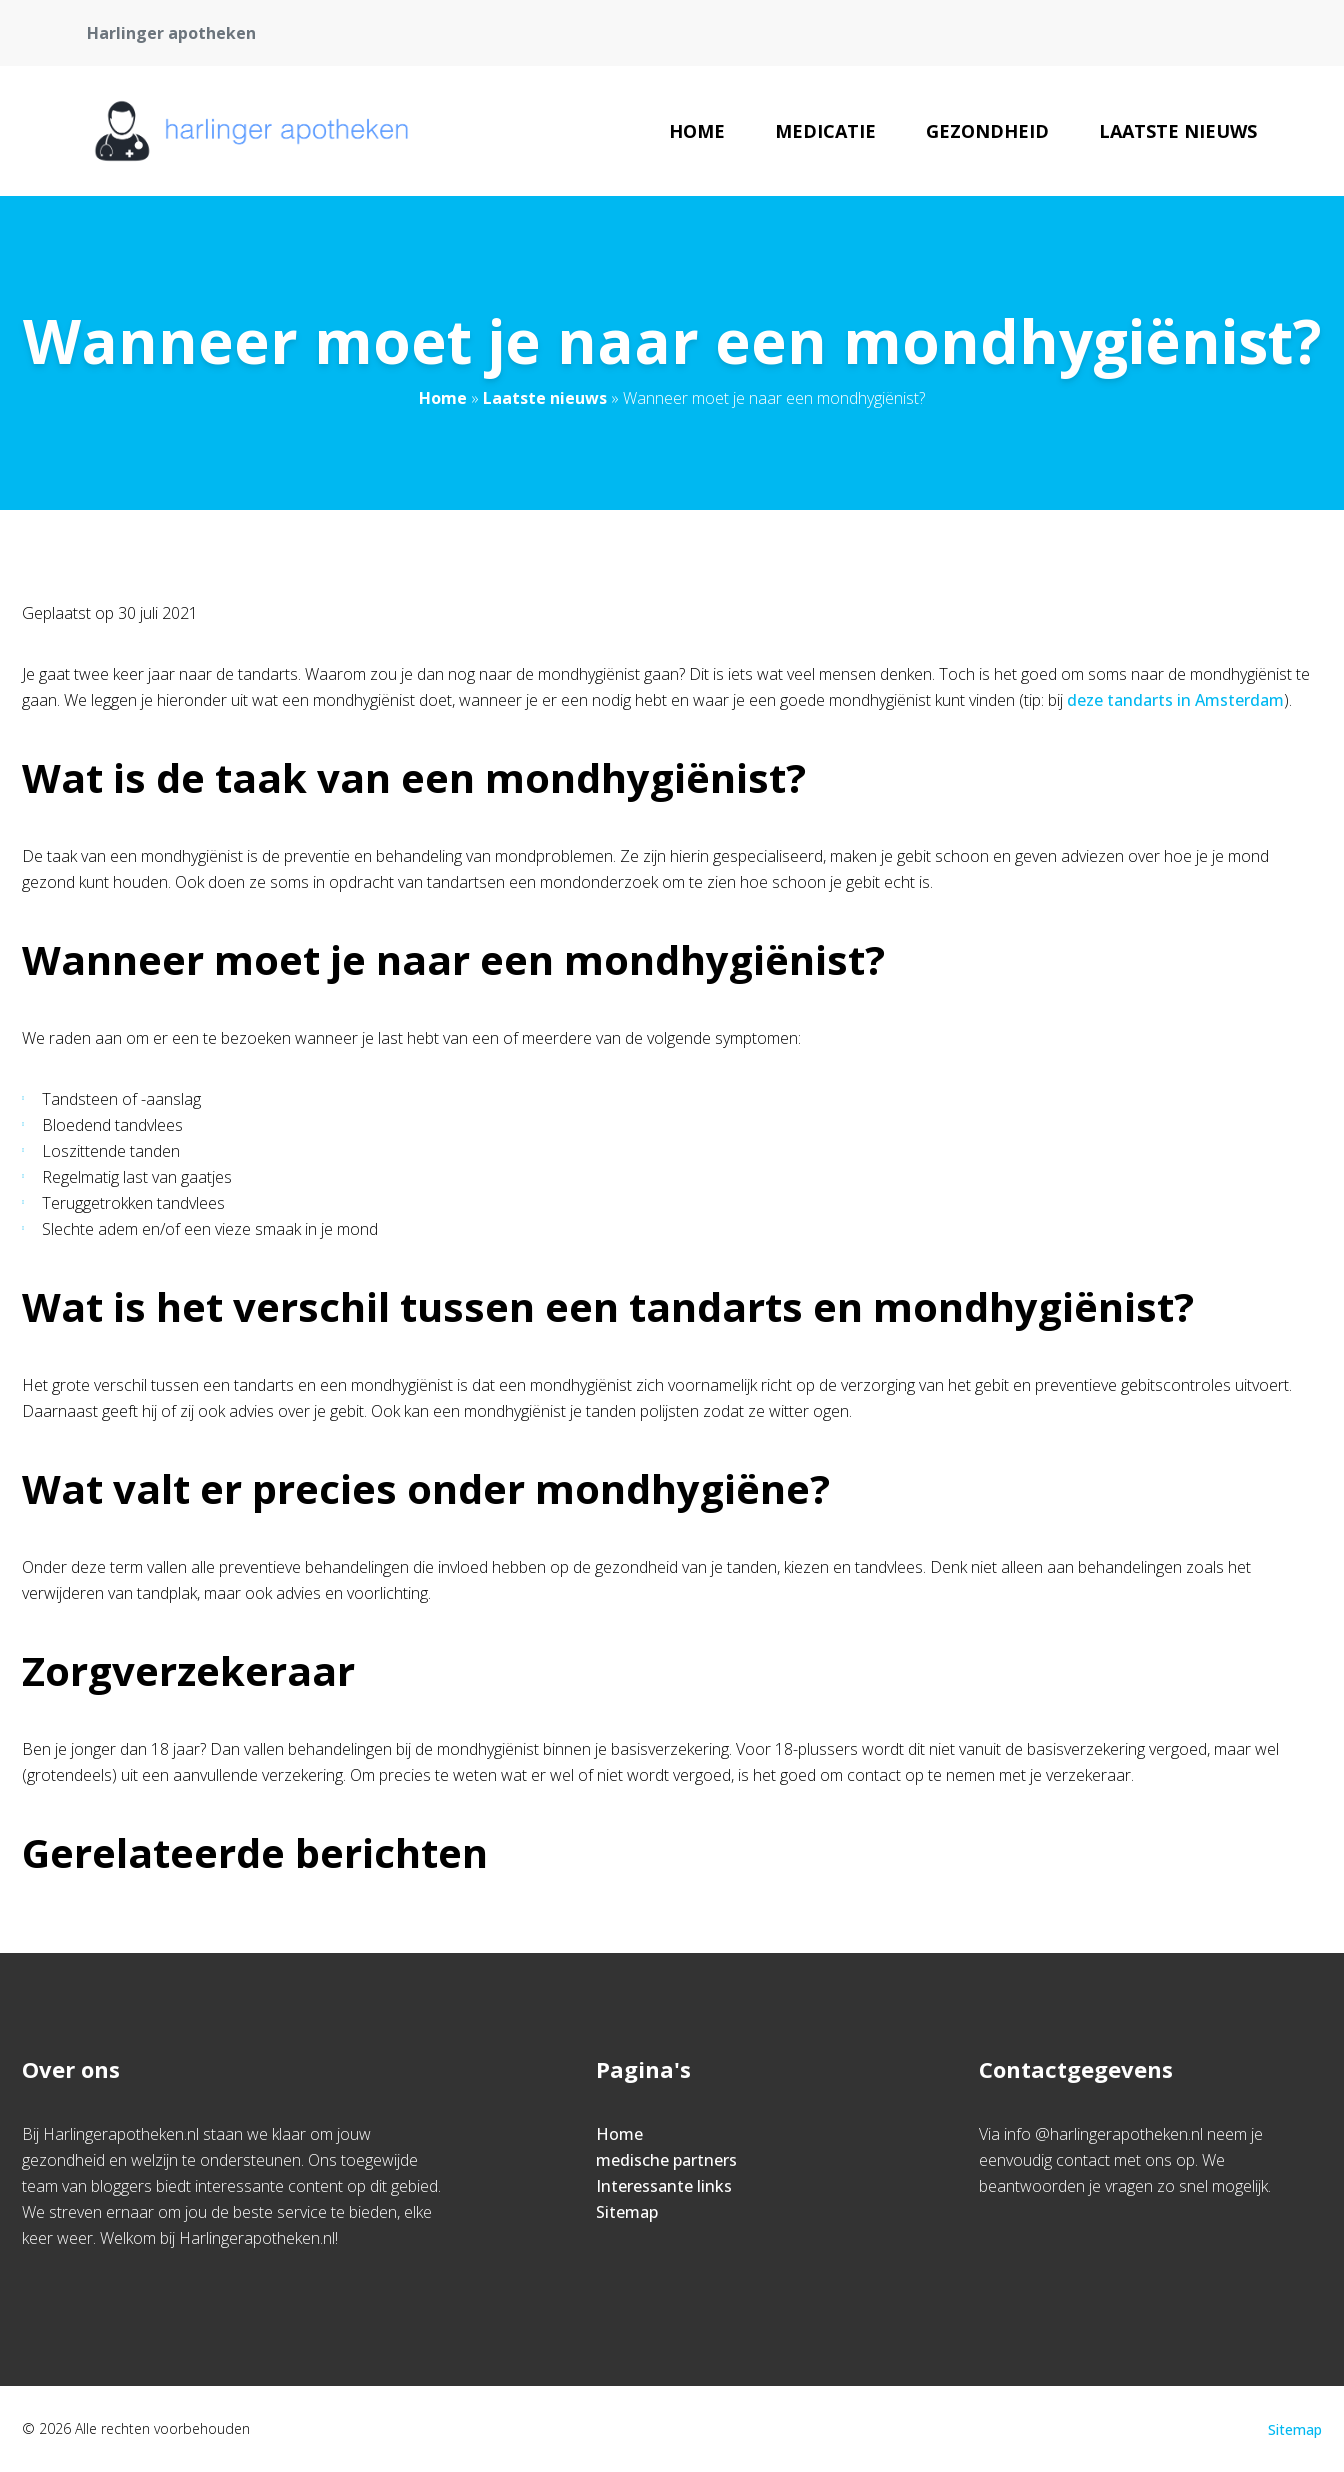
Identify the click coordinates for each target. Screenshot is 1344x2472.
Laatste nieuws (1178, 131)
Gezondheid (987, 131)
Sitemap (627, 2212)
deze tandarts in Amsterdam (1175, 700)
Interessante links (664, 2186)
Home (697, 131)
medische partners (666, 2160)
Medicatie (825, 131)
